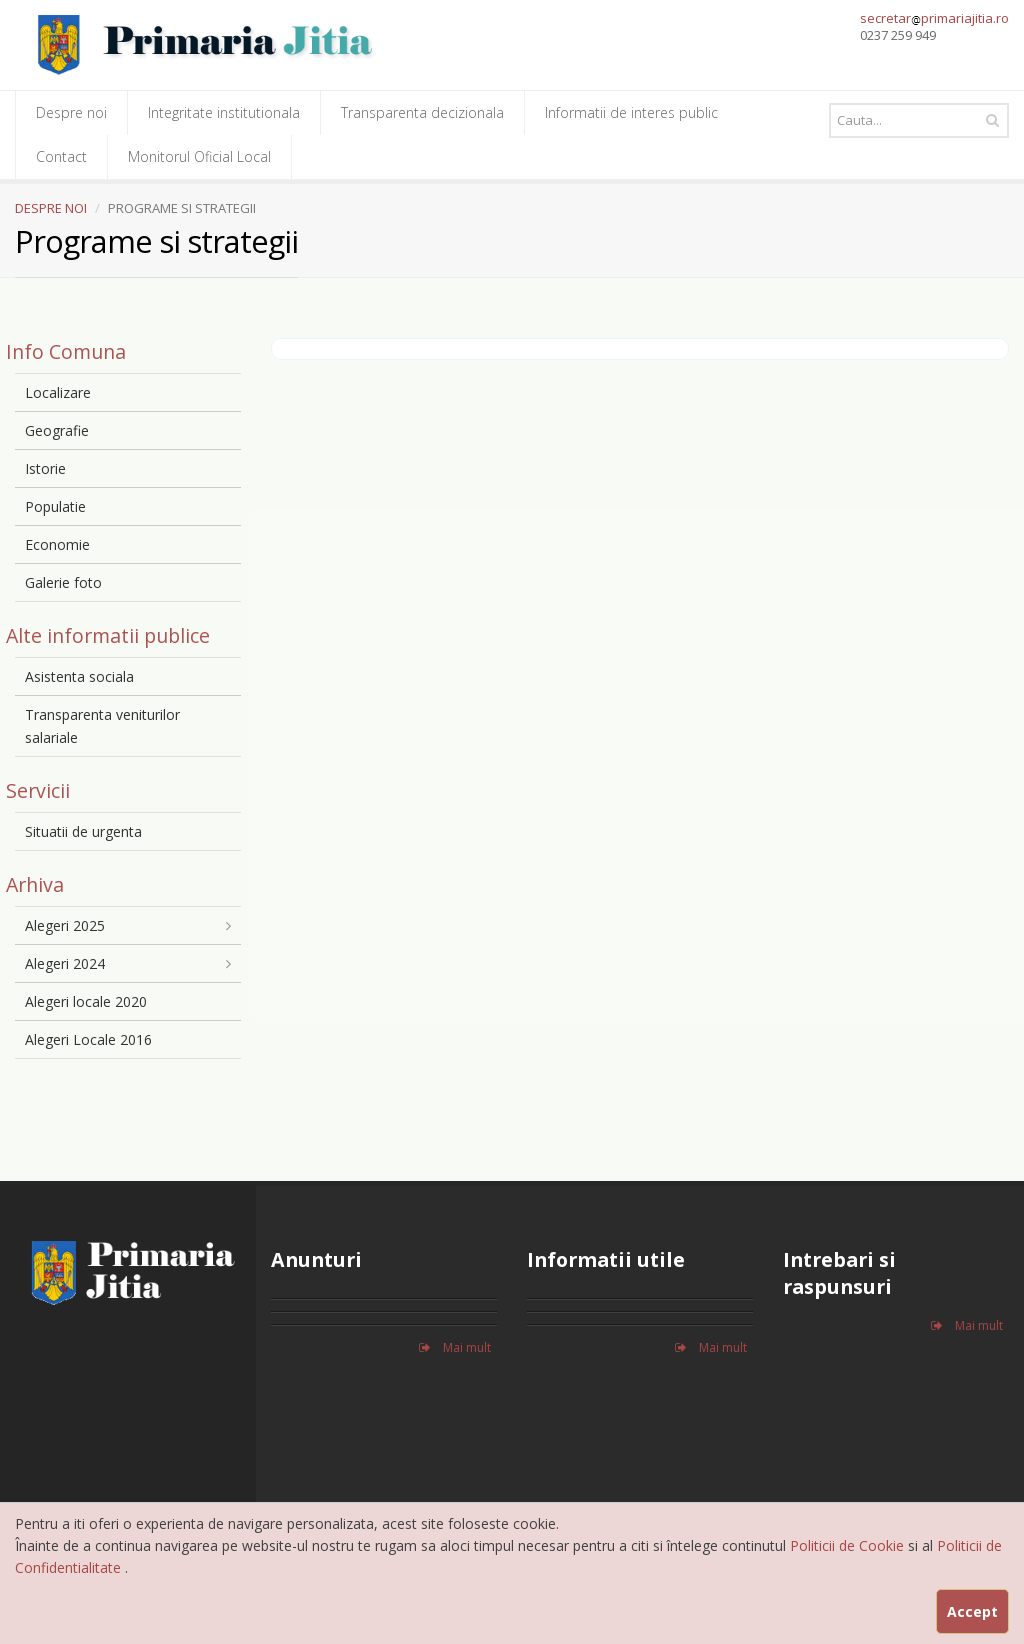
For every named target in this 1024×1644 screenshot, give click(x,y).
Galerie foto (63, 582)
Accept (972, 1611)
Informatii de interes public (631, 112)
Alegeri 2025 (65, 925)
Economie (57, 544)
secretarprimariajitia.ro (934, 18)
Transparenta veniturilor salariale (102, 726)
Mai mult (455, 1347)
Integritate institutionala (224, 112)
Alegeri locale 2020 (86, 1001)
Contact (61, 156)
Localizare (58, 392)
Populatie (55, 506)
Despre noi (71, 112)
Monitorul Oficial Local (199, 156)
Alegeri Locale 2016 (88, 1039)
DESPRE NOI (51, 208)
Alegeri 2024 (65, 963)
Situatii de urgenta (83, 831)
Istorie (45, 468)
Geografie (57, 430)
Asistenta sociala (79, 676)
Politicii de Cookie (849, 1545)
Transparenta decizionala (422, 112)
